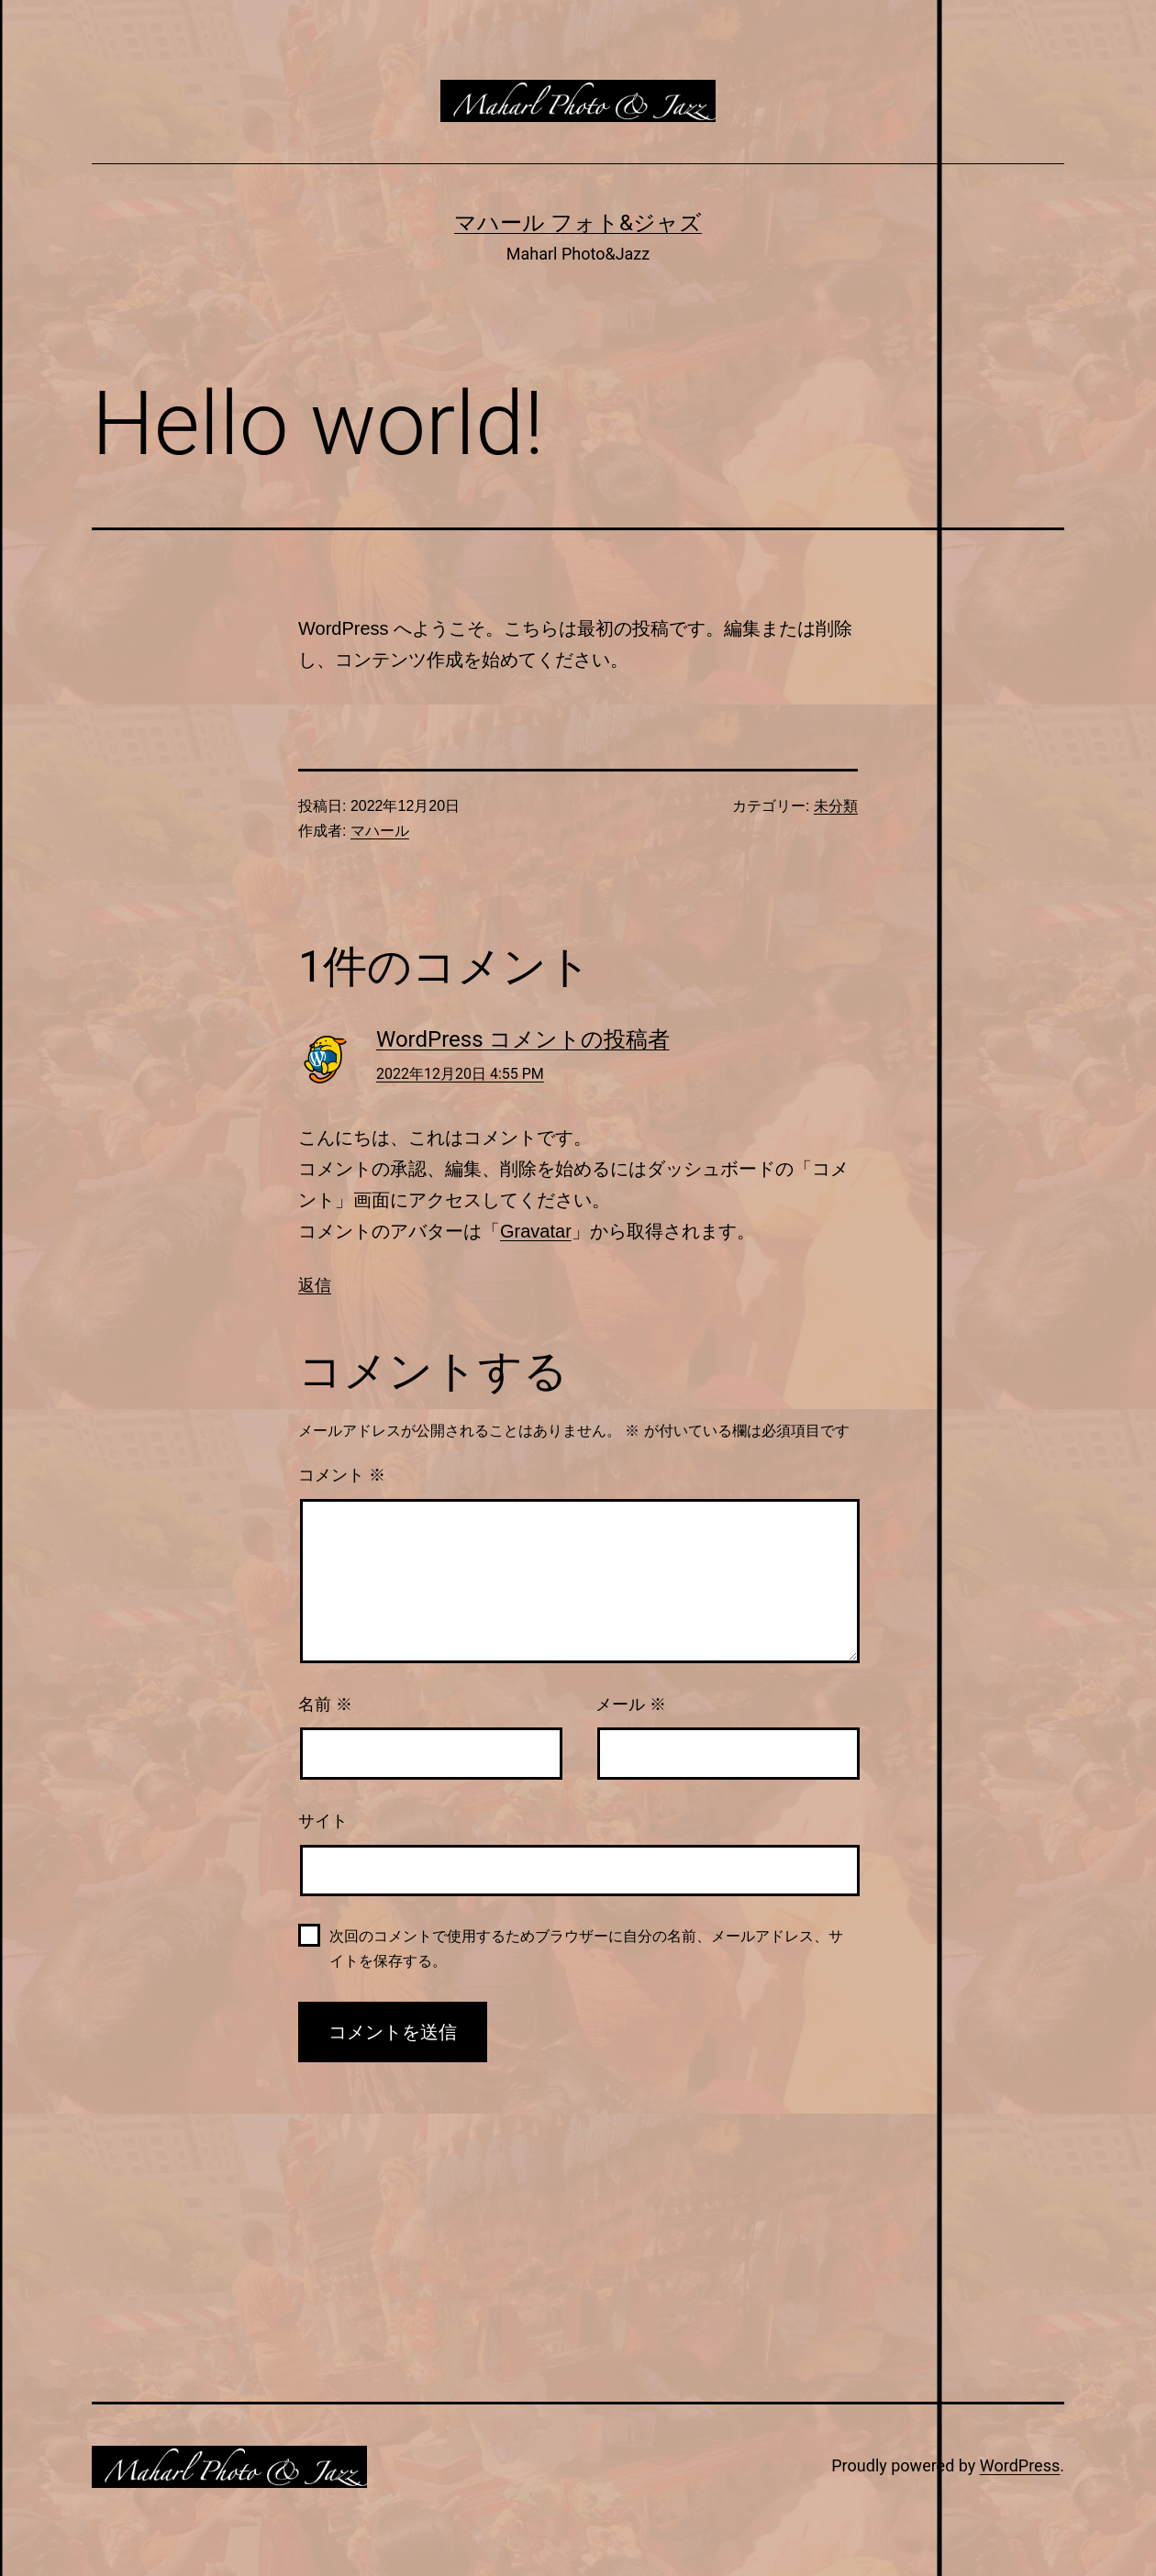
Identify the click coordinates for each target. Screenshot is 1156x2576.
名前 (325, 1704)
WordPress (1020, 2465)
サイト (323, 1821)
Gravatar (536, 1231)
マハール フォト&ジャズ (578, 223)
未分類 (836, 806)
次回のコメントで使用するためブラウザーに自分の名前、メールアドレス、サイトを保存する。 (586, 1948)
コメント (341, 1475)
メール (630, 1704)
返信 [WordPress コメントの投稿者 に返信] (314, 1284)
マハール (379, 830)
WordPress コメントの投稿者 (523, 1039)
